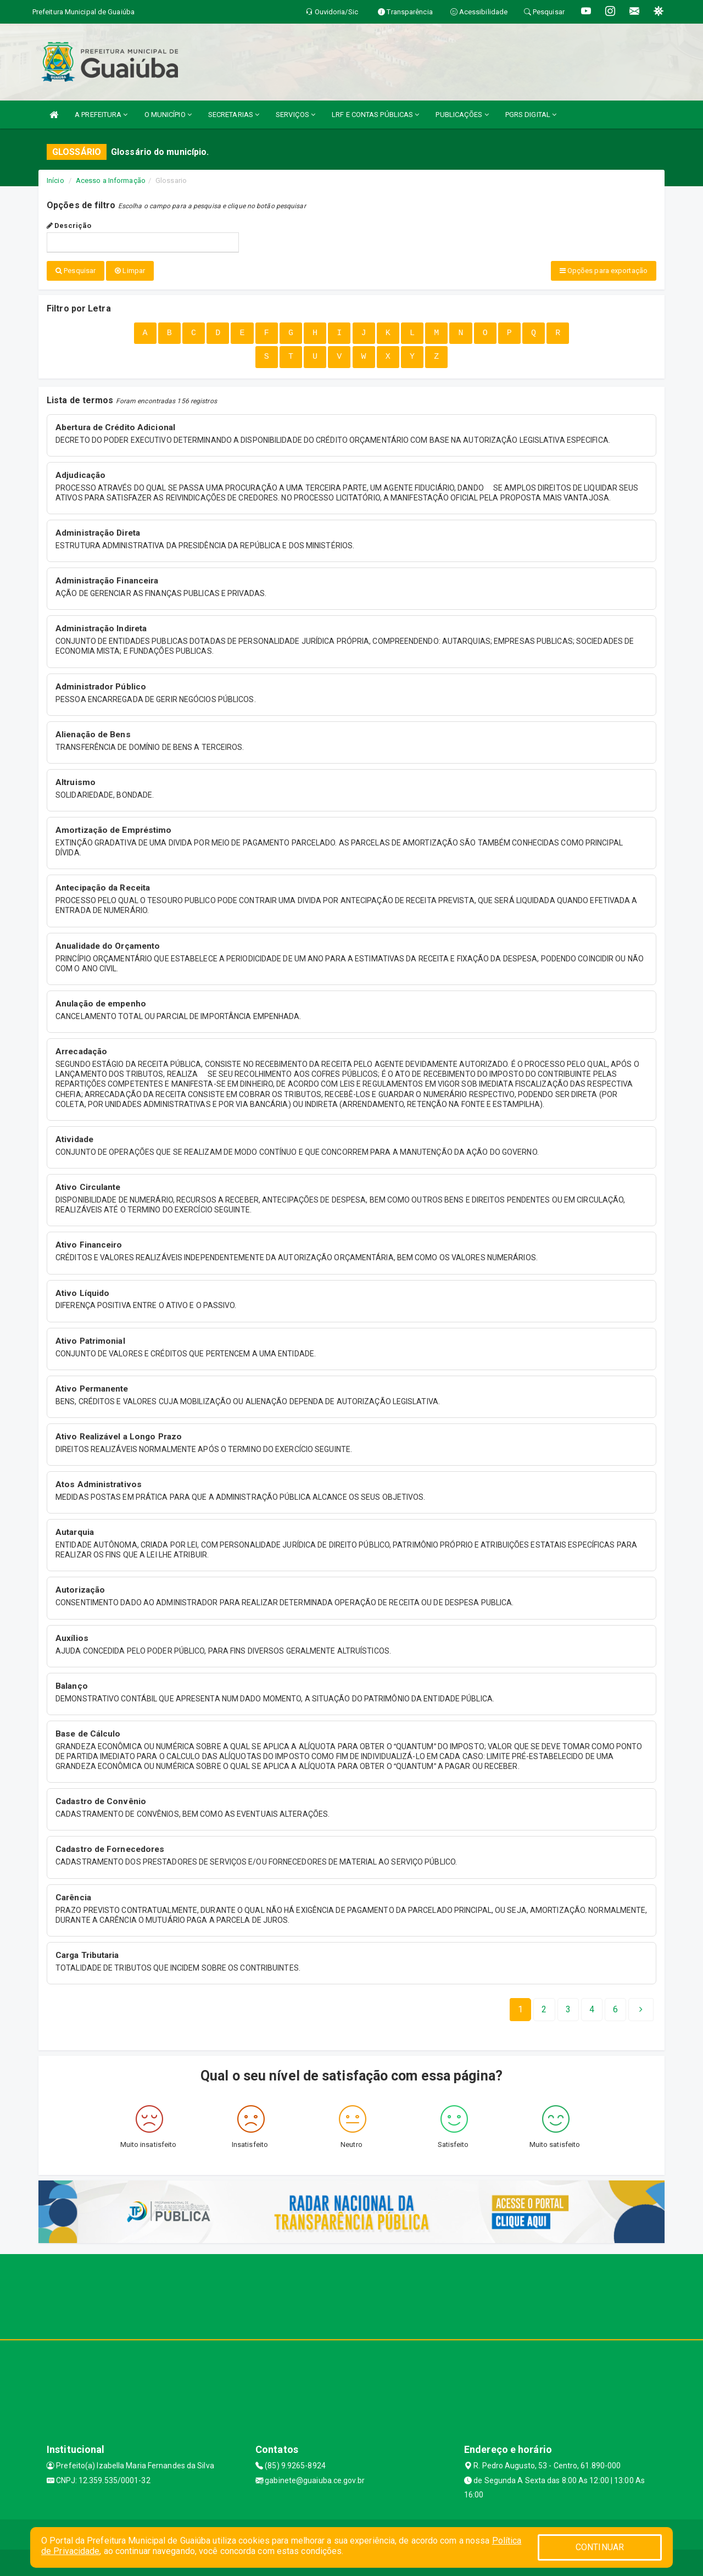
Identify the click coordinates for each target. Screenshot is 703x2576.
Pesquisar (75, 270)
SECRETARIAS (233, 114)
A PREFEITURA (101, 114)
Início (55, 180)
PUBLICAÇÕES (462, 114)
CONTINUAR (600, 2547)
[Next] (615, 2009)
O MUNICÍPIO (168, 114)
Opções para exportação (604, 270)
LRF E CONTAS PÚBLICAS (375, 114)
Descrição (69, 225)
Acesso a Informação (111, 180)
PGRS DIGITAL (530, 114)
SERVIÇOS (295, 114)
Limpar (130, 270)
